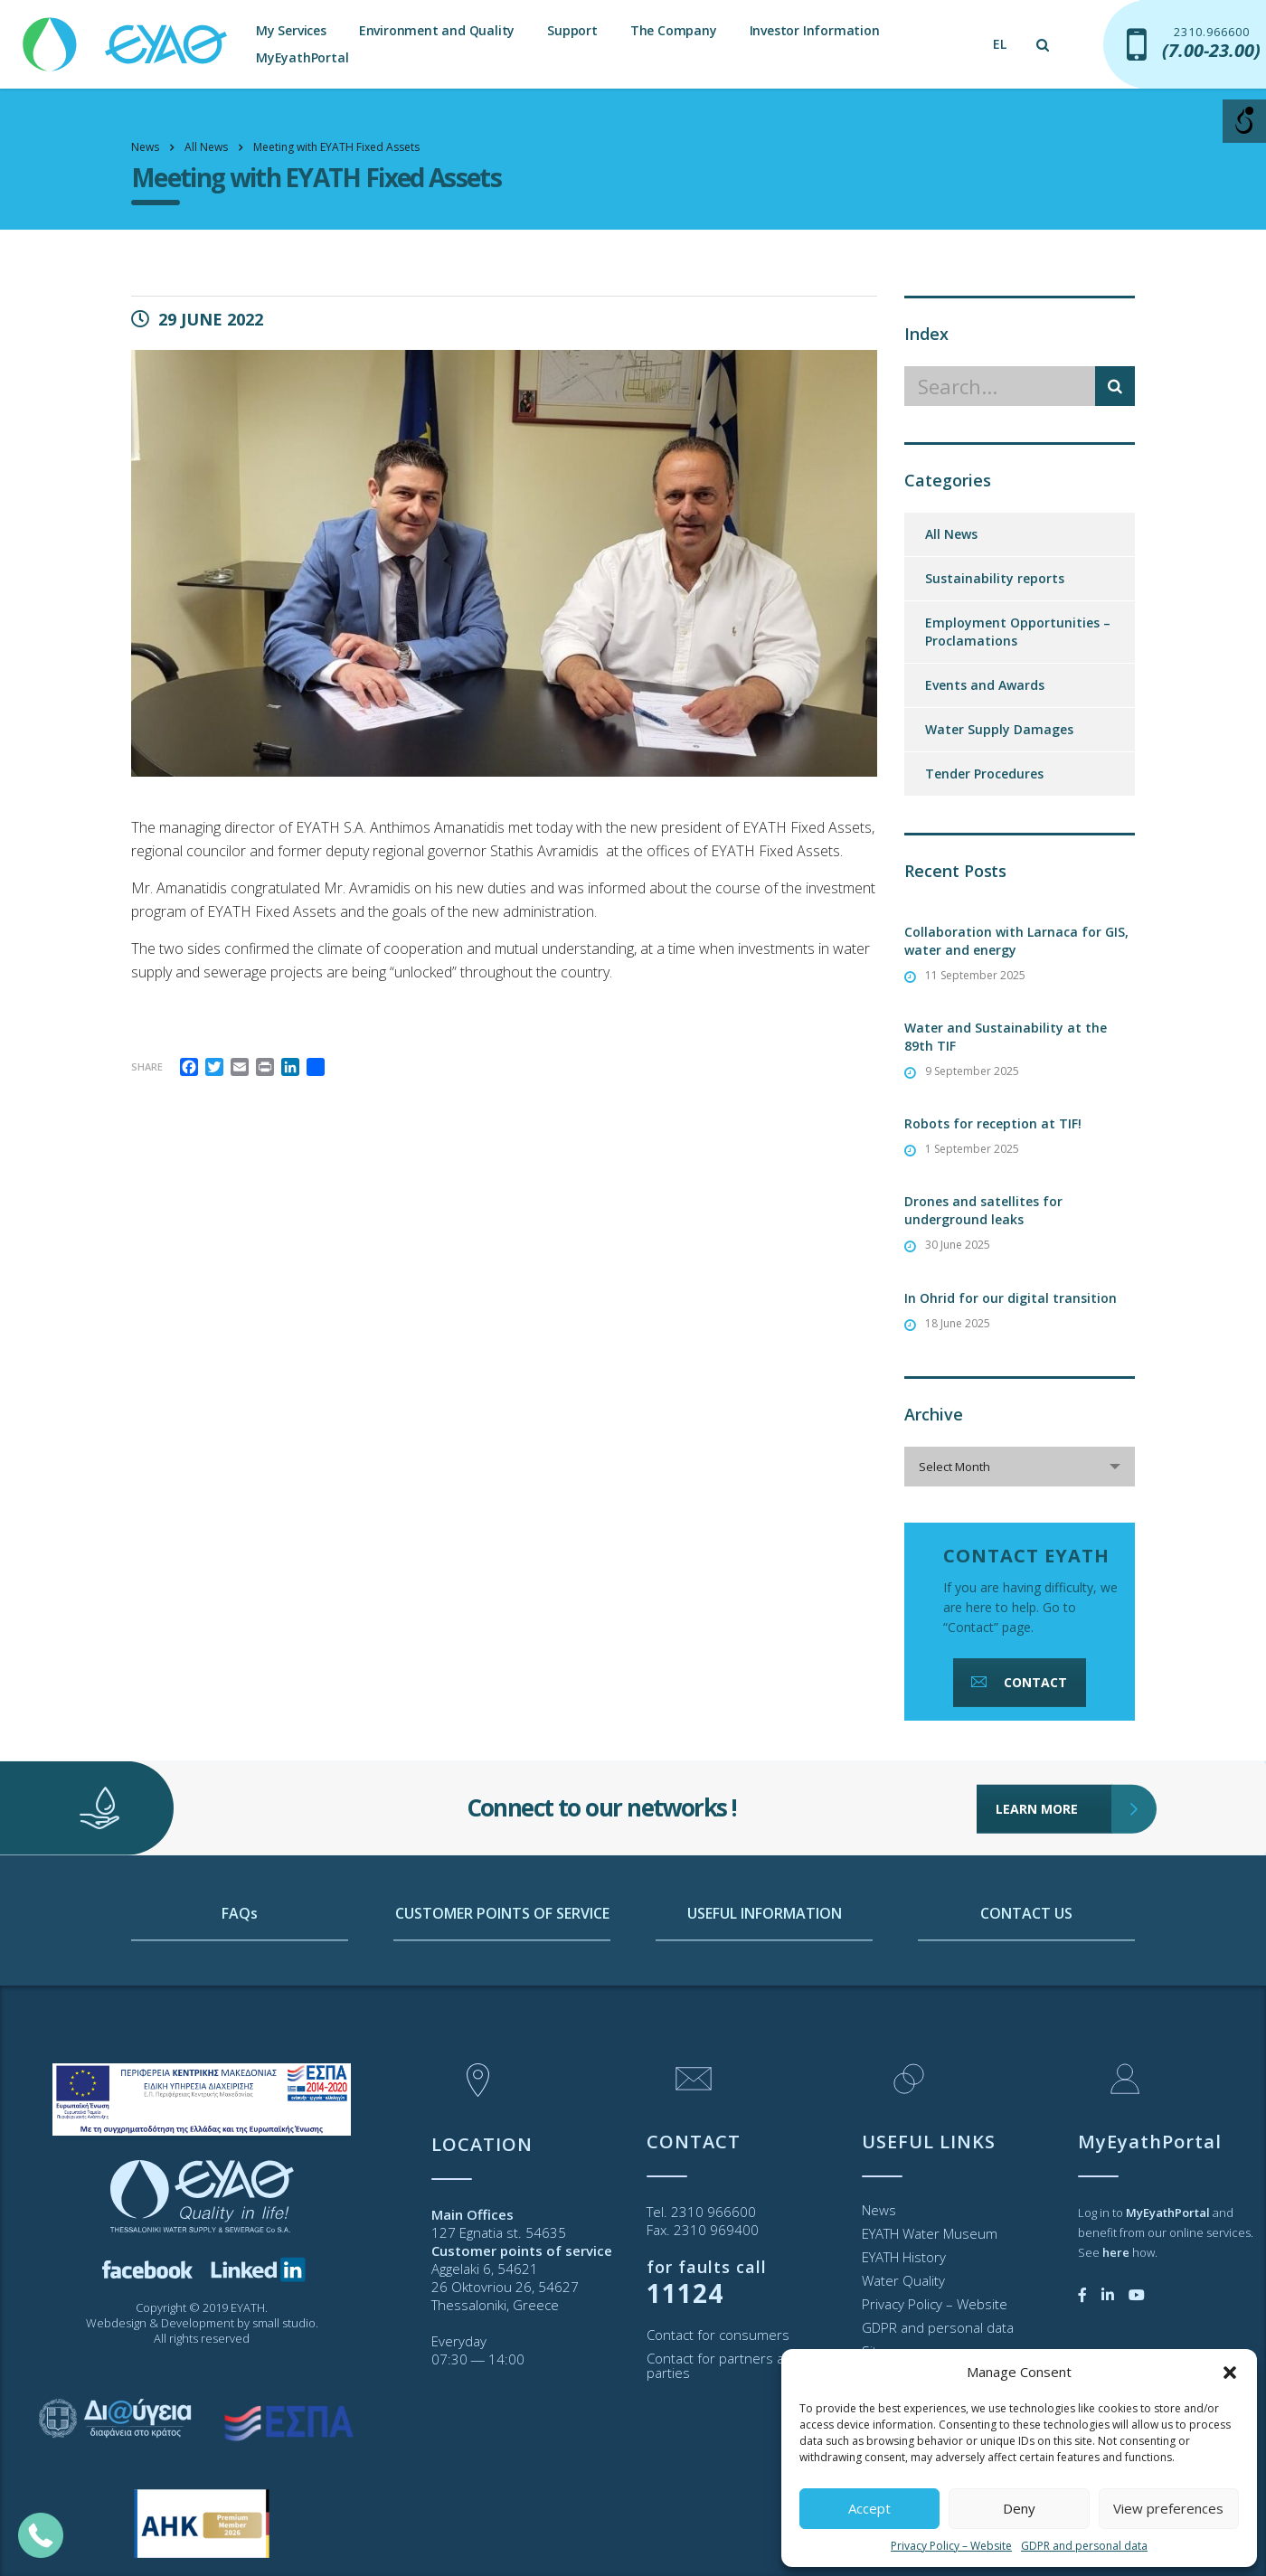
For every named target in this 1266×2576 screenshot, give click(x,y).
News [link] (879, 2210)
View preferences (1168, 2508)
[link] (127, 35)
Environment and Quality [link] (437, 30)
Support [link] (572, 30)
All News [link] (951, 534)
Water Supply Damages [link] (999, 729)
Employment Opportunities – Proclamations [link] (1017, 631)
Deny (1019, 2508)
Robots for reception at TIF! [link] (993, 1123)
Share (147, 1066)
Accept (869, 2508)
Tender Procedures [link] (984, 773)
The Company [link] (673, 30)
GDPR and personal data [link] (1084, 2545)
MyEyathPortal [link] (302, 57)
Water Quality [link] (903, 2280)
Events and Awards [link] (984, 685)
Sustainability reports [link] (994, 578)
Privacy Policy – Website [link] (951, 2545)
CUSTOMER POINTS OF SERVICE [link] (502, 1990)
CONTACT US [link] (1026, 1990)
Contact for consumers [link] (718, 2334)
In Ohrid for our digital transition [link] (1010, 1298)
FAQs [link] (240, 1990)
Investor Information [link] (815, 30)
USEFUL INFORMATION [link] (764, 1990)
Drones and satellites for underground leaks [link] (983, 1210)
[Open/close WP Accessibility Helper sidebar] (1244, 121)
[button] (1230, 2373)
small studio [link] (284, 2323)
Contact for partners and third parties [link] (740, 2365)
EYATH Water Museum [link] (929, 2233)
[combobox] (1019, 1466)
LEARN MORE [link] (1054, 1753)
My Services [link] (291, 30)
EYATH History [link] (904, 2257)
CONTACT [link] (1017, 1682)
